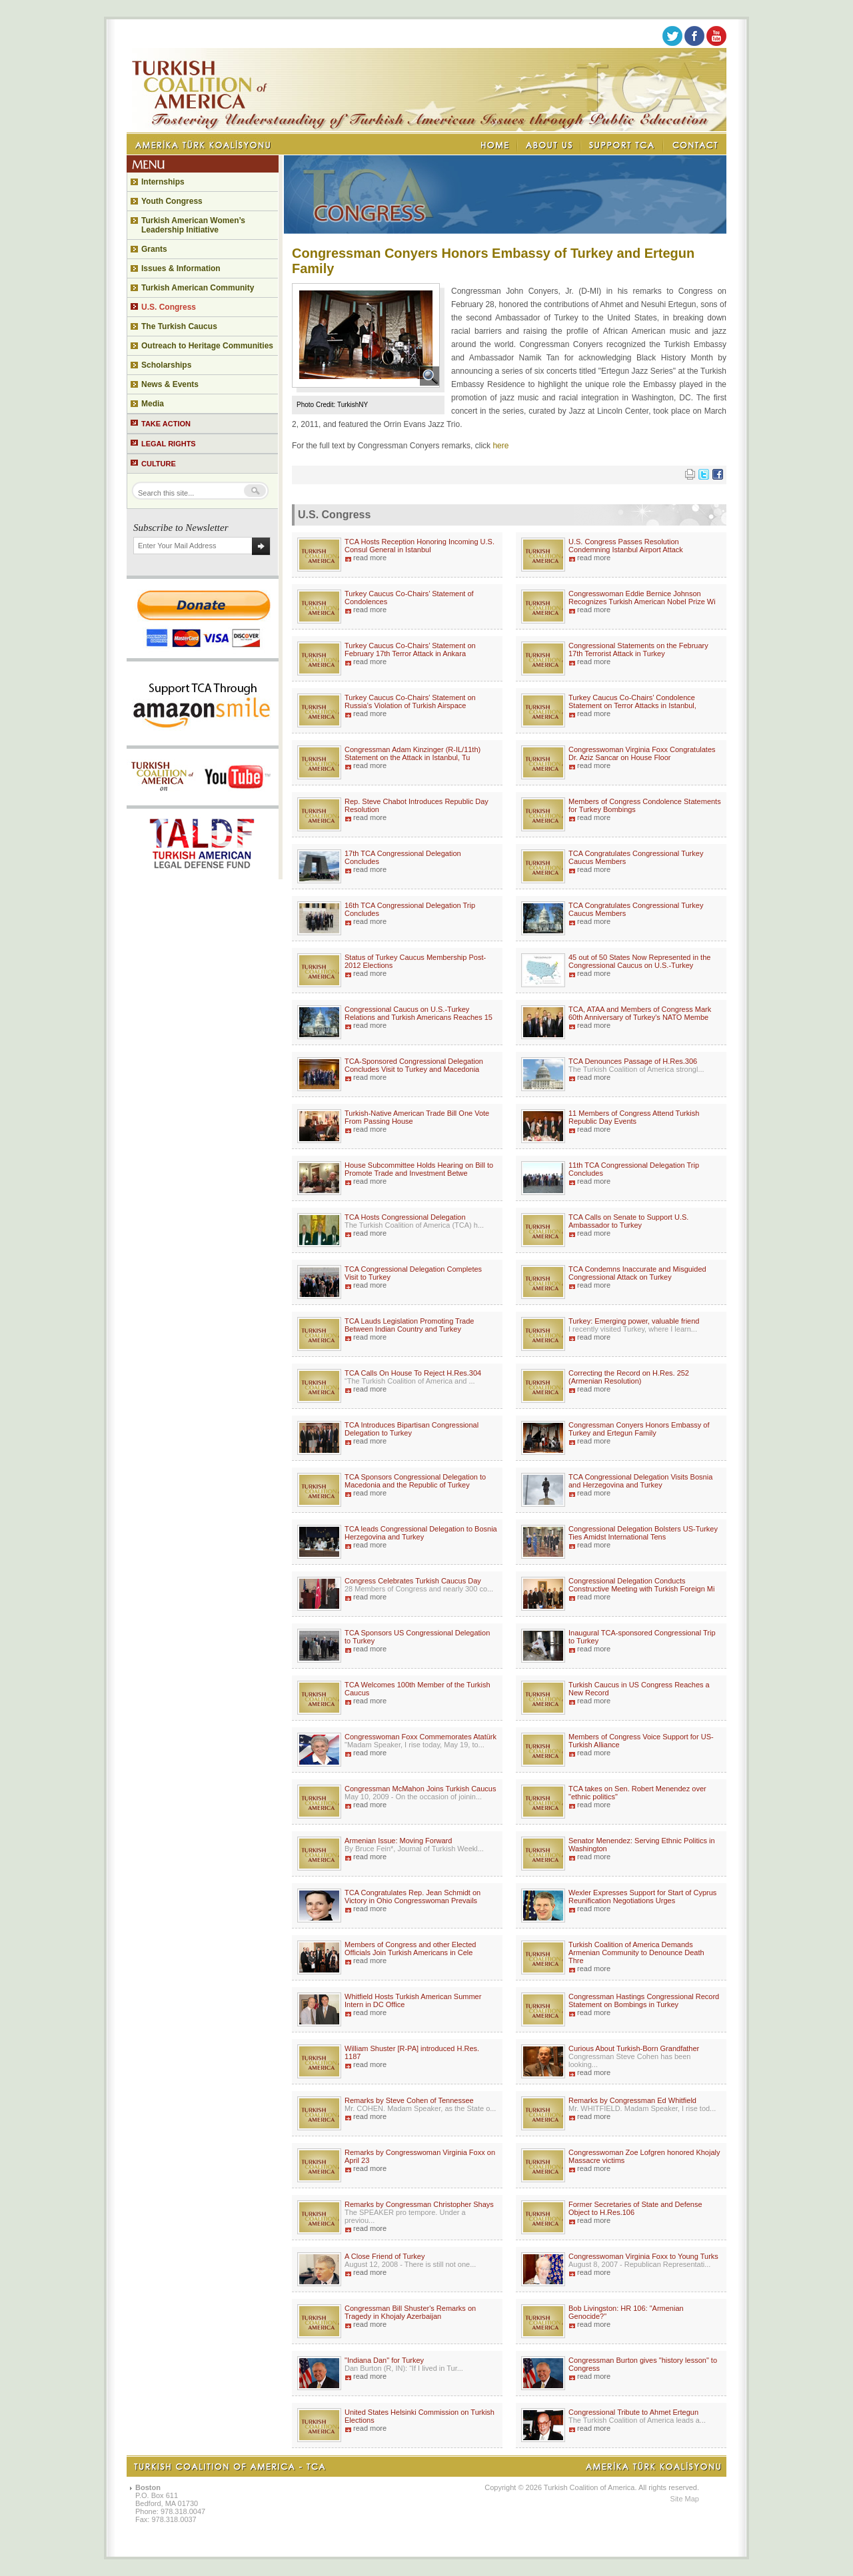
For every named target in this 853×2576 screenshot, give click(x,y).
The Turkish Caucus (179, 326)
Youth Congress (172, 201)
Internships (163, 182)
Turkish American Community (197, 287)
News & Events (170, 384)
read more (370, 558)
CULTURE (158, 464)
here (500, 445)
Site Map (684, 2499)
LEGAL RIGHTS (168, 444)
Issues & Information (181, 268)
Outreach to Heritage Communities (207, 345)
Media (152, 403)
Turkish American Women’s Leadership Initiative (193, 225)
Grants (154, 249)
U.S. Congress (168, 307)
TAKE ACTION (166, 424)
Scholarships (166, 365)
